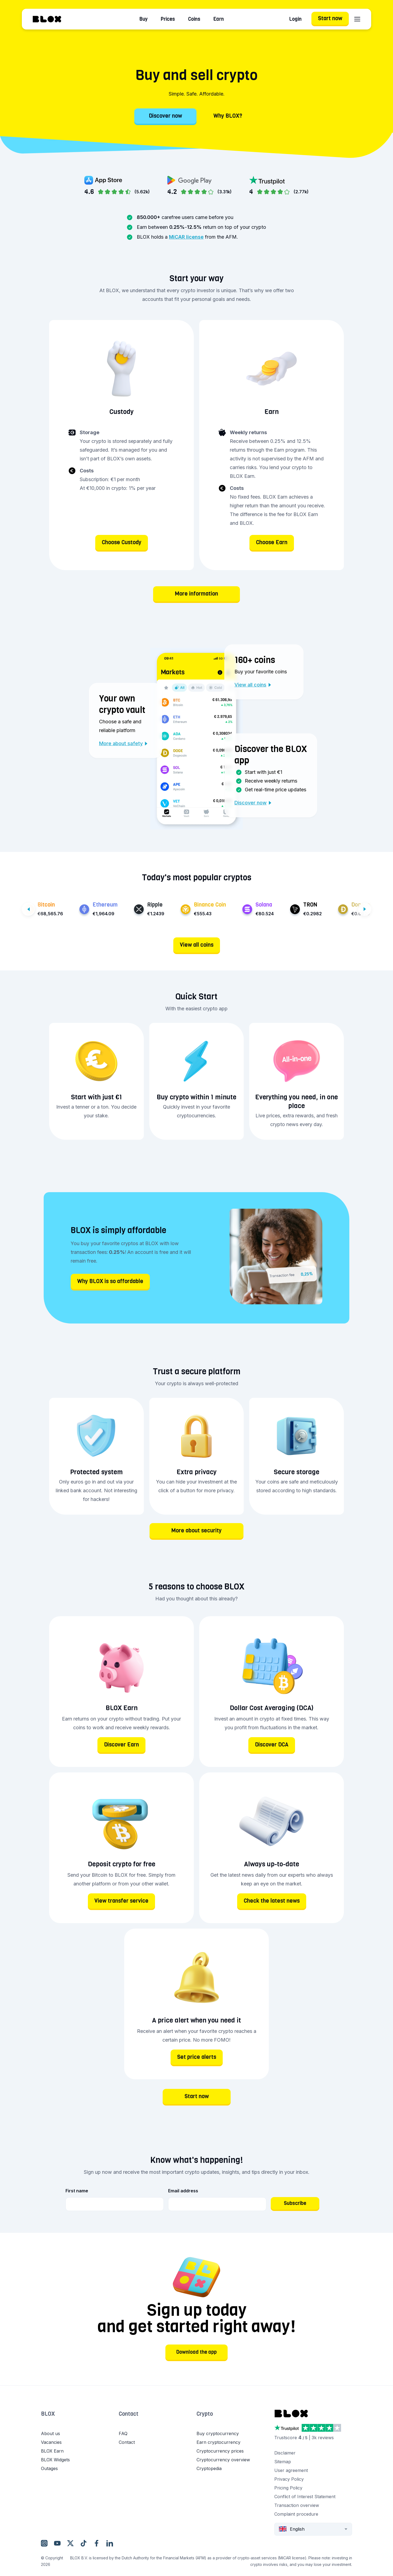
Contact (128, 2414)
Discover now (252, 803)
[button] (80, 2419)
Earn (218, 19)
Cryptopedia (209, 2468)
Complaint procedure (296, 2514)
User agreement (291, 2470)
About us (50, 2433)
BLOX (48, 2414)
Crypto (204, 2414)
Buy (143, 19)
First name (77, 2190)
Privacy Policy (289, 2479)
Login (295, 19)
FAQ (123, 2433)
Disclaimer (285, 2453)
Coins (194, 19)
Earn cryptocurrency (218, 2442)
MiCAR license (186, 237)
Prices (168, 19)
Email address (183, 2190)
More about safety (123, 743)
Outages (49, 2468)
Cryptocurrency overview (223, 2459)
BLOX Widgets (55, 2459)
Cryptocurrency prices (220, 2451)
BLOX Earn (52, 2451)
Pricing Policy (288, 2488)
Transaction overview (296, 2505)
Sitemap (282, 2461)
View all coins (252, 685)
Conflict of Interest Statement (304, 2496)
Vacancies (51, 2442)
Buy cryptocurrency (217, 2433)
